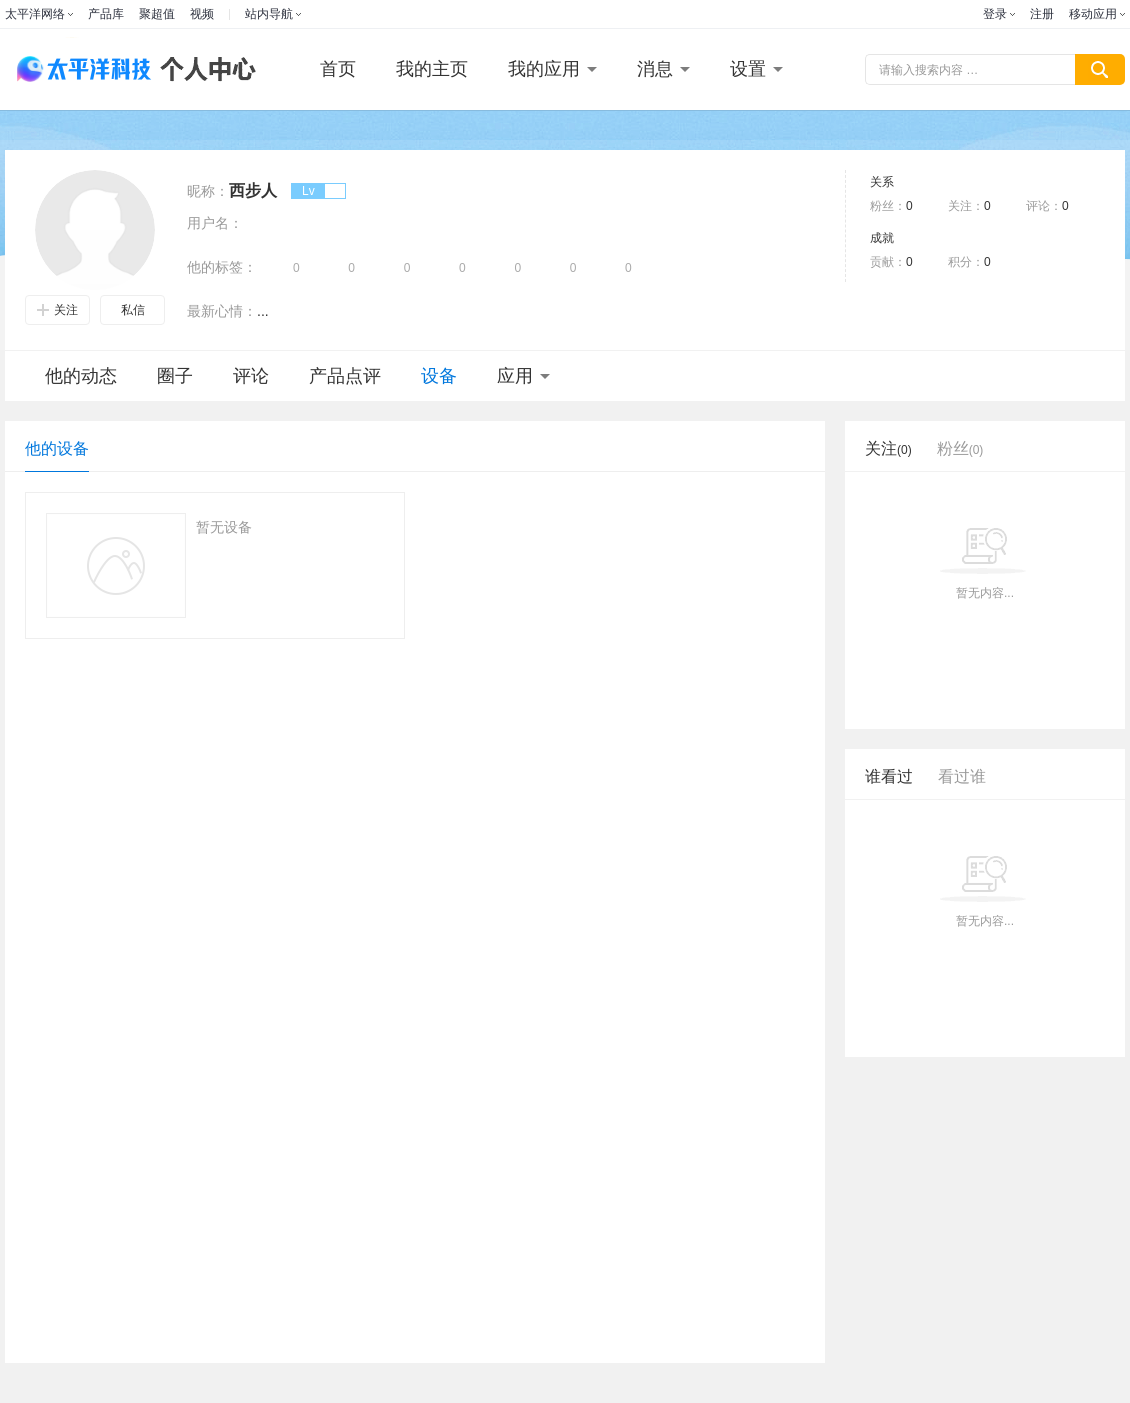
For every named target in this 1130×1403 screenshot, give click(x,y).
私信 (133, 310)
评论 (251, 376)
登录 (995, 14)
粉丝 (960, 448)
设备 (439, 376)
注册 (1042, 14)
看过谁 (962, 776)
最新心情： (222, 311)
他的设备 (57, 448)
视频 (202, 14)
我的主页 (432, 69)
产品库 (106, 14)
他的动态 (81, 376)
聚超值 (157, 14)
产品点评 (345, 376)
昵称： (208, 191)
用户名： (215, 223)
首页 (338, 69)
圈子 (175, 376)
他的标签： (222, 267)
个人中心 (203, 69)
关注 (57, 310)
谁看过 (889, 776)
